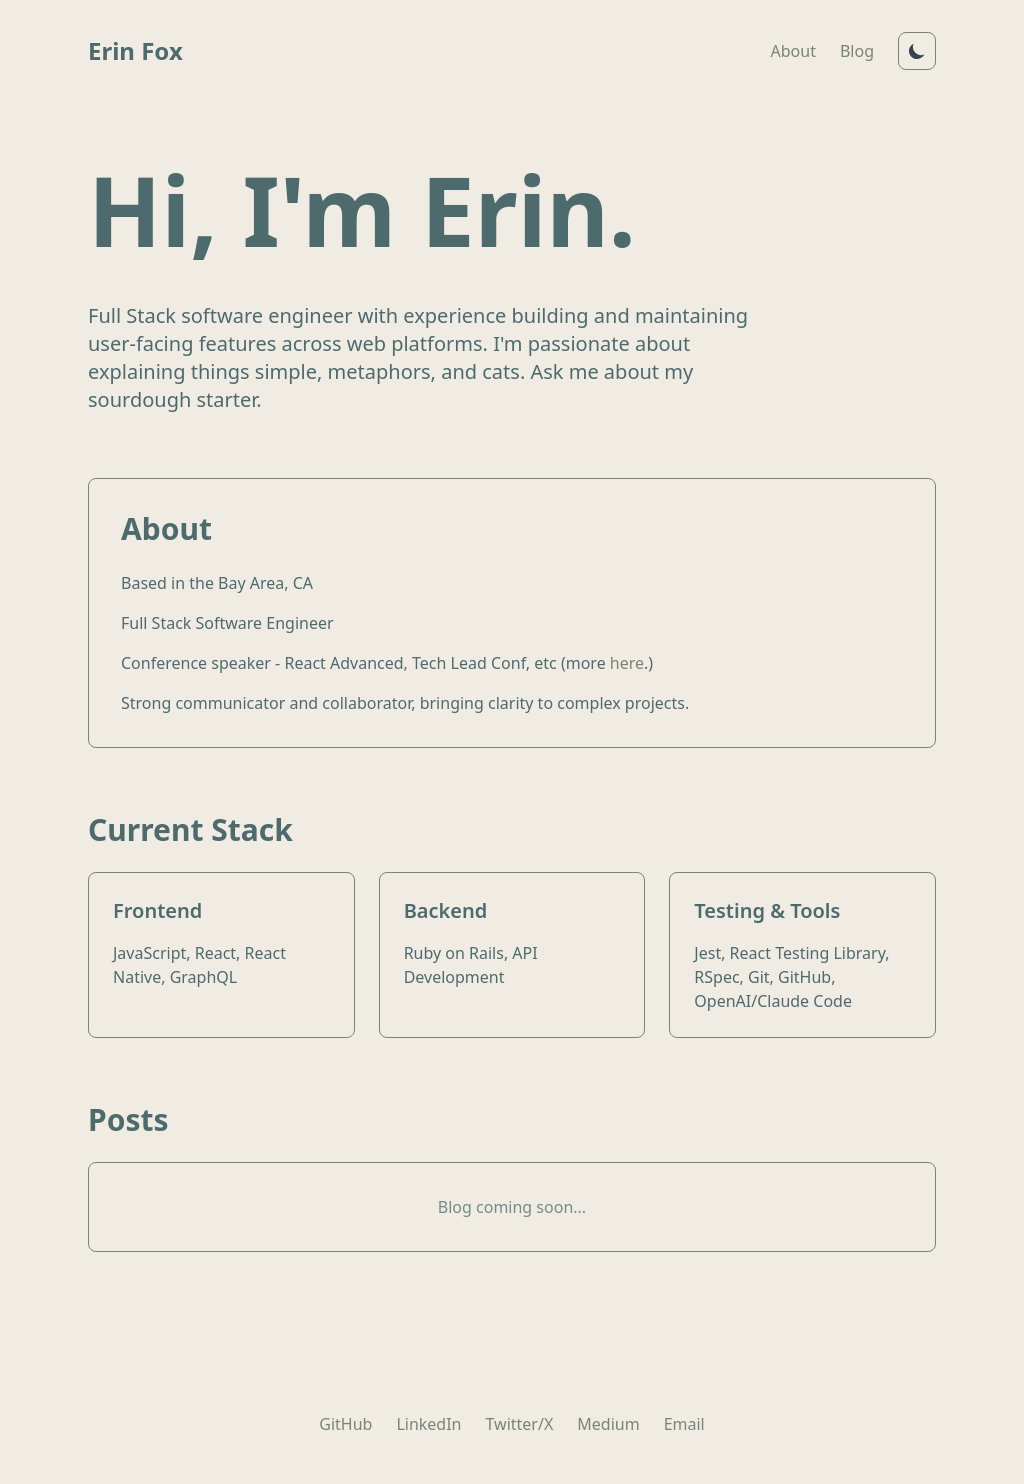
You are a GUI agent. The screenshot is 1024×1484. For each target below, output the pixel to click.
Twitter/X (520, 1424)
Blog (857, 51)
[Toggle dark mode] (917, 51)
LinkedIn (428, 1424)
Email (684, 1424)
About (793, 51)
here (627, 663)
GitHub (345, 1424)
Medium (608, 1424)
